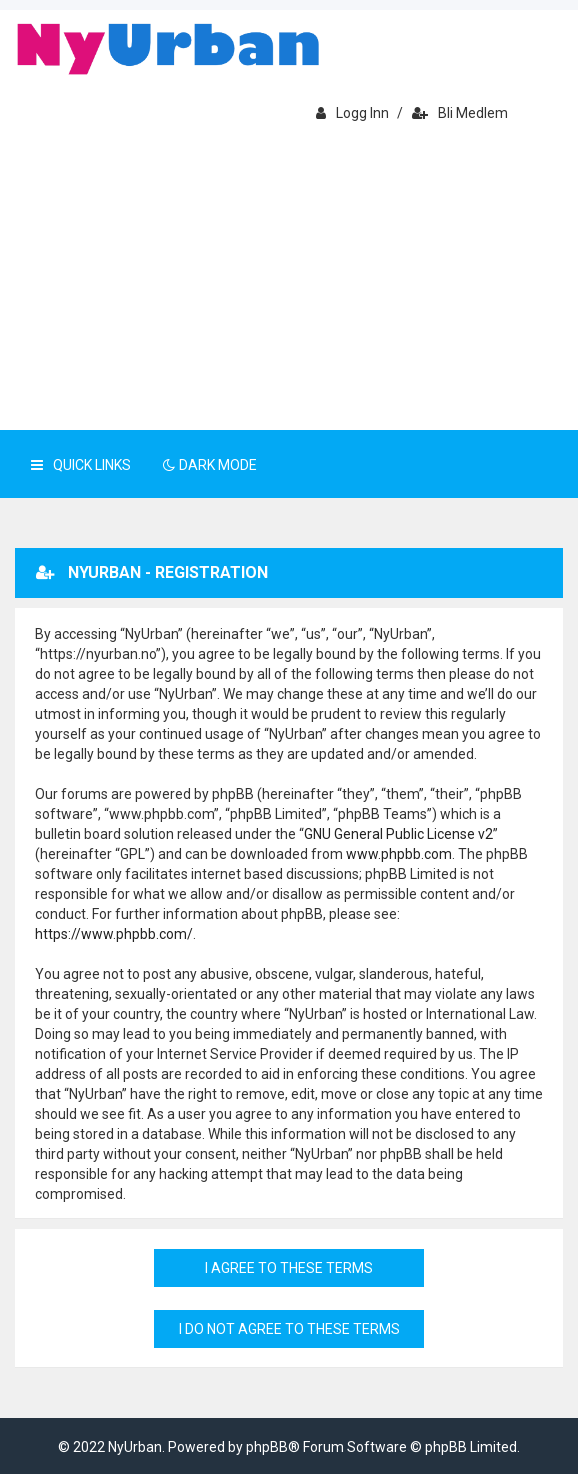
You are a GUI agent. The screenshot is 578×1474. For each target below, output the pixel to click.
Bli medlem (460, 113)
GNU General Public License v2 (398, 834)
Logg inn (352, 113)
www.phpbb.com (399, 854)
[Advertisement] (289, 280)
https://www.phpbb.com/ (114, 934)
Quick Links (81, 465)
